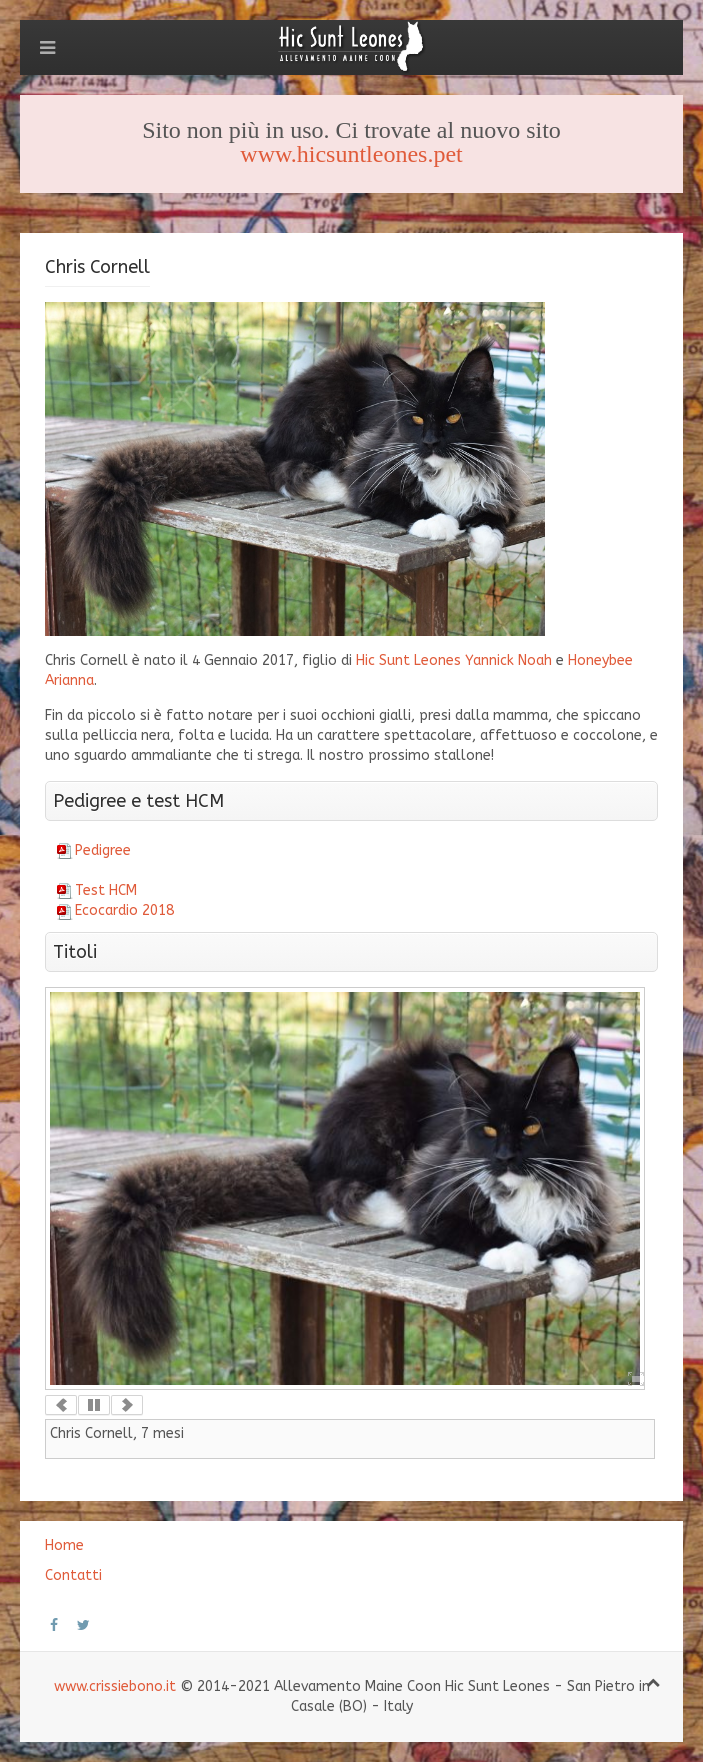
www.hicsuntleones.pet (351, 154)
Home (64, 1545)
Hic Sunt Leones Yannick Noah (454, 660)
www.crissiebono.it (115, 1686)
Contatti (73, 1575)
